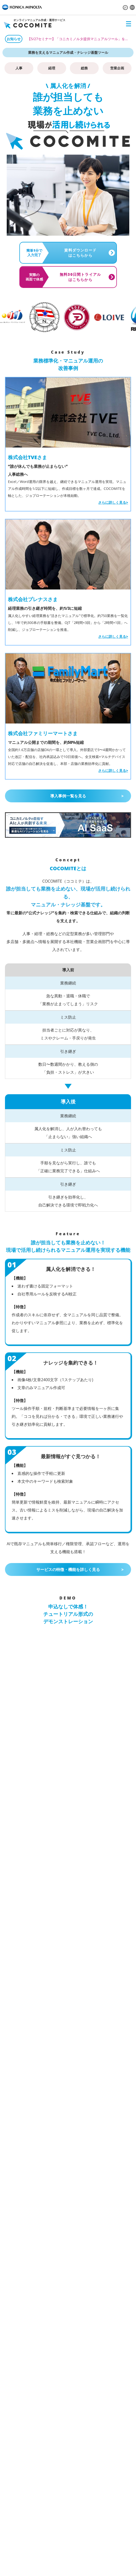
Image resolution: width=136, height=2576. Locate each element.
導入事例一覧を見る (68, 796)
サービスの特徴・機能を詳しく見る (68, 1569)
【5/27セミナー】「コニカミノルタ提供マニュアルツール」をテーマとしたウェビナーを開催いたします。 (79, 38)
